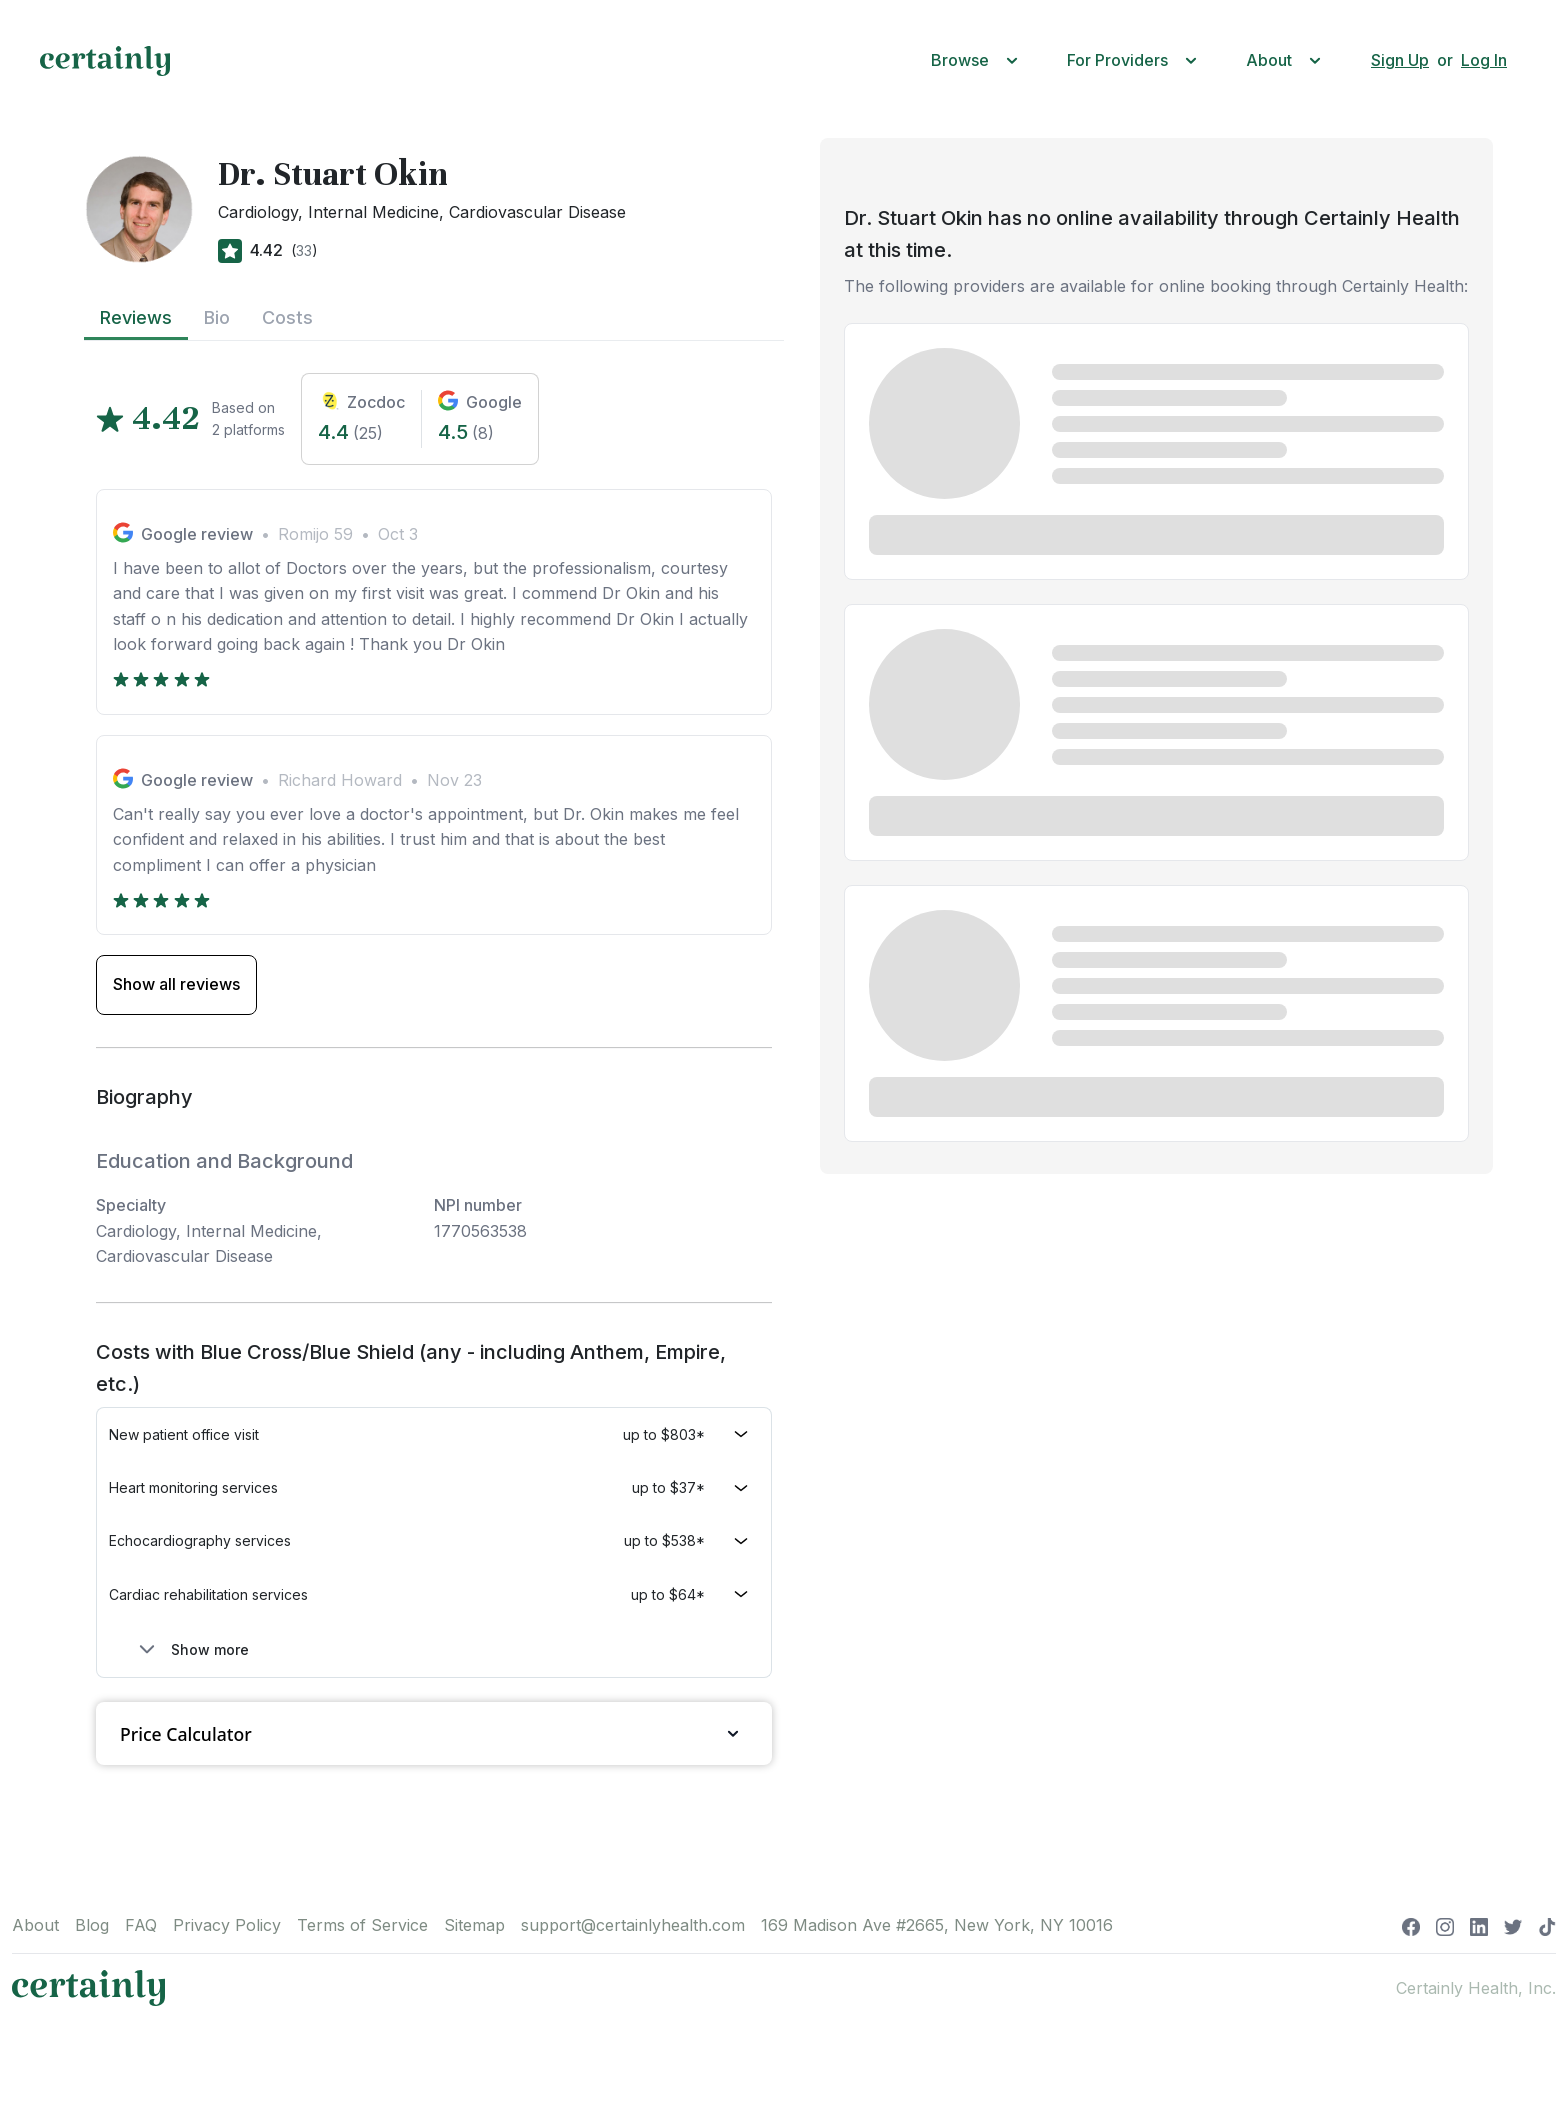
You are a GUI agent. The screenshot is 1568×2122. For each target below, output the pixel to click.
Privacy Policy (227, 1925)
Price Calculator (434, 1733)
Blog (92, 1925)
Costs (287, 317)
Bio (217, 317)
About (35, 1925)
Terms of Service (362, 1925)
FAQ (141, 1925)
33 (304, 250)
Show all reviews (176, 984)
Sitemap (474, 1925)
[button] (979, 60)
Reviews (136, 317)
